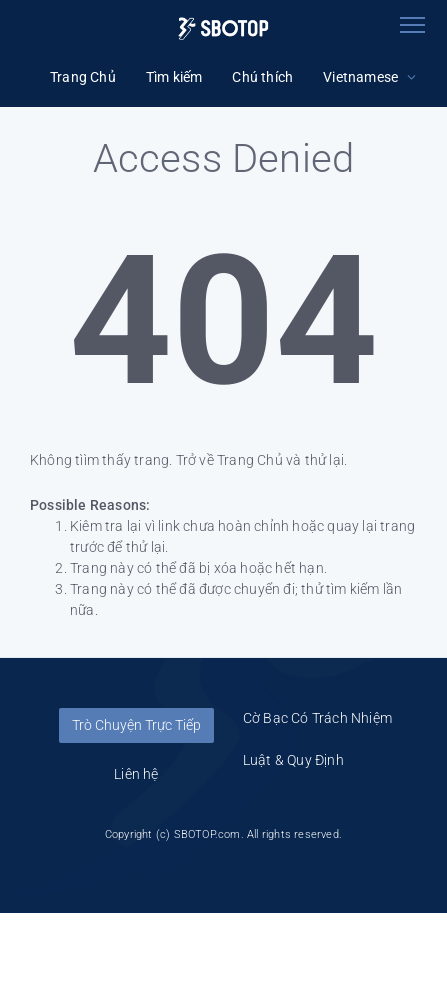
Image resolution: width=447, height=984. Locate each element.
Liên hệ (136, 774)
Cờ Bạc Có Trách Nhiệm (317, 718)
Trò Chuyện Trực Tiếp (136, 725)
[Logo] (223, 28)
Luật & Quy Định (293, 760)
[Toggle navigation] (412, 25)
